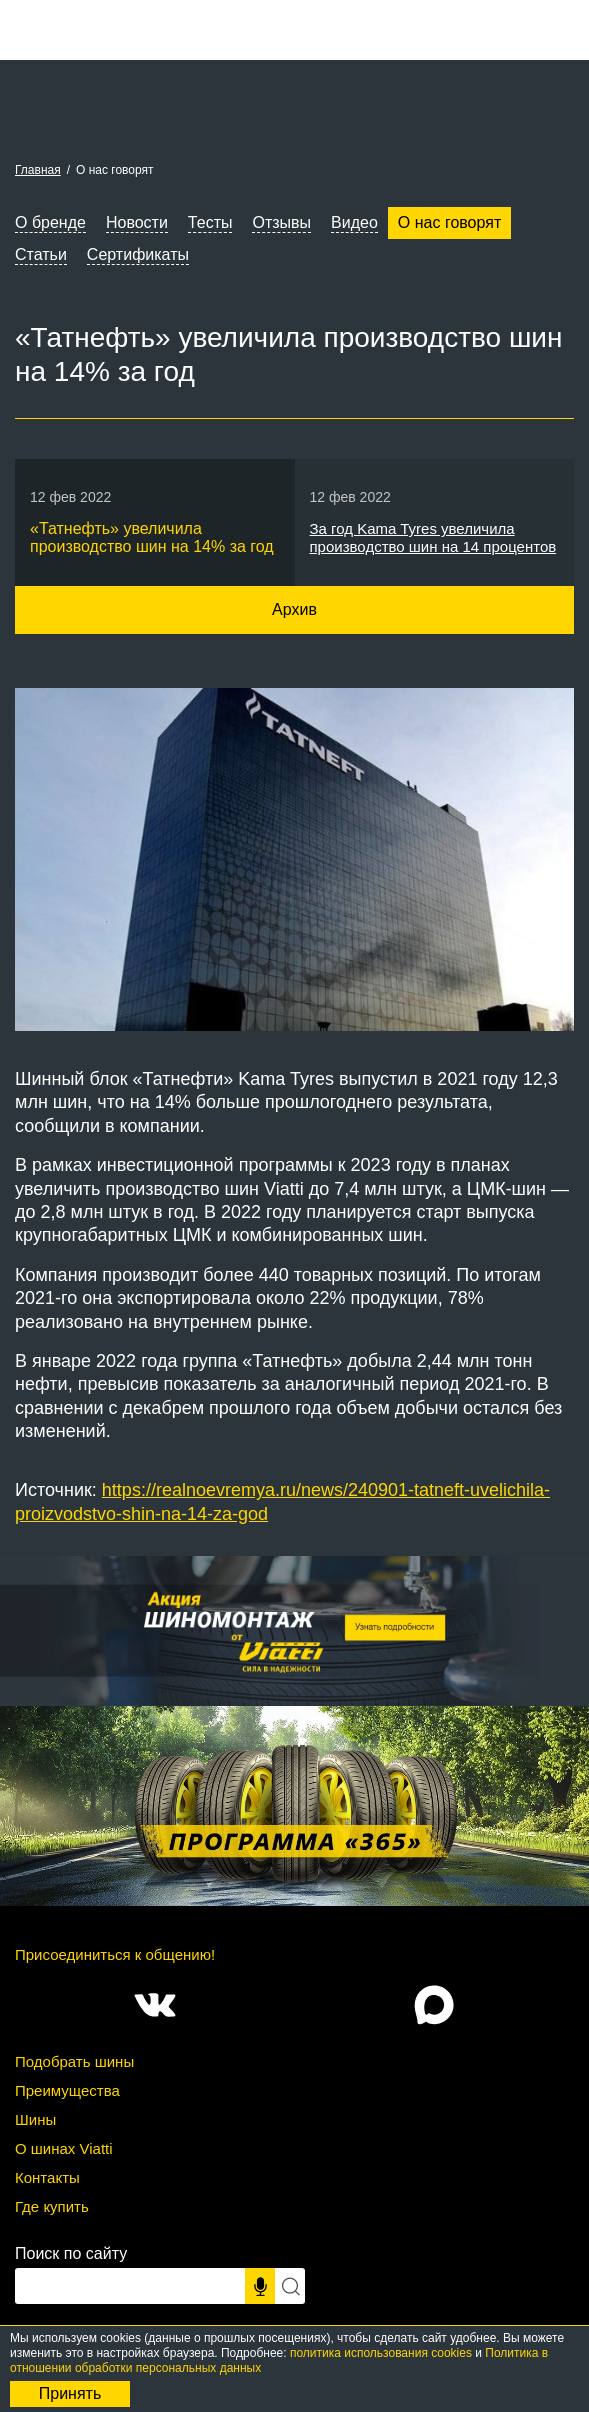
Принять (70, 2393)
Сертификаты (138, 254)
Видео (354, 222)
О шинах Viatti (64, 2148)
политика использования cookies (381, 2353)
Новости (137, 222)
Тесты (210, 222)
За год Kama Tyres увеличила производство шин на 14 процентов (433, 537)
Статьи (41, 254)
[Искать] (290, 2286)
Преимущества (67, 2090)
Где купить (52, 2206)
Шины (35, 2119)
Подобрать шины (74, 2061)
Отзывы (281, 222)
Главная (38, 170)
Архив (294, 609)
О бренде (50, 222)
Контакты (47, 2177)
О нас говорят (449, 222)
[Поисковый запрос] (130, 2286)
